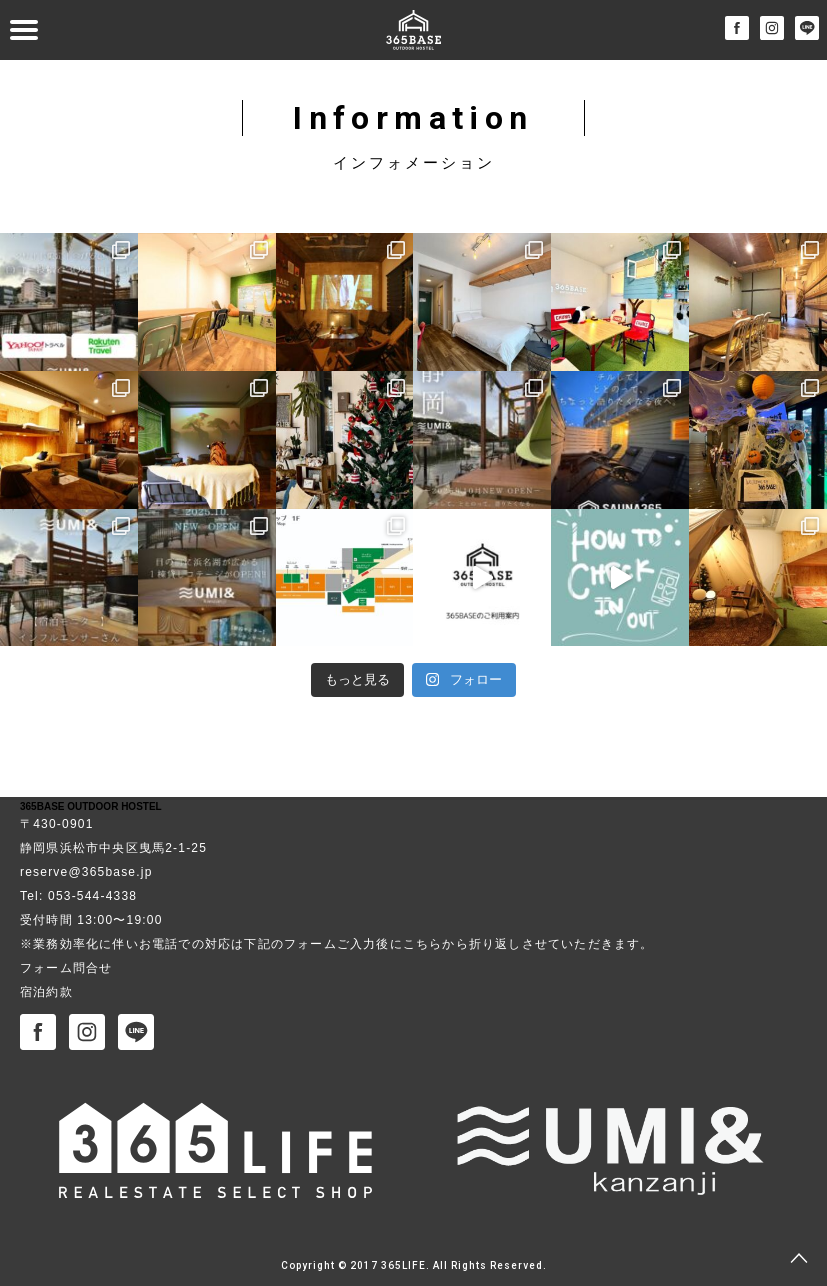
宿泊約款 (46, 992)
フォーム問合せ (66, 968)
